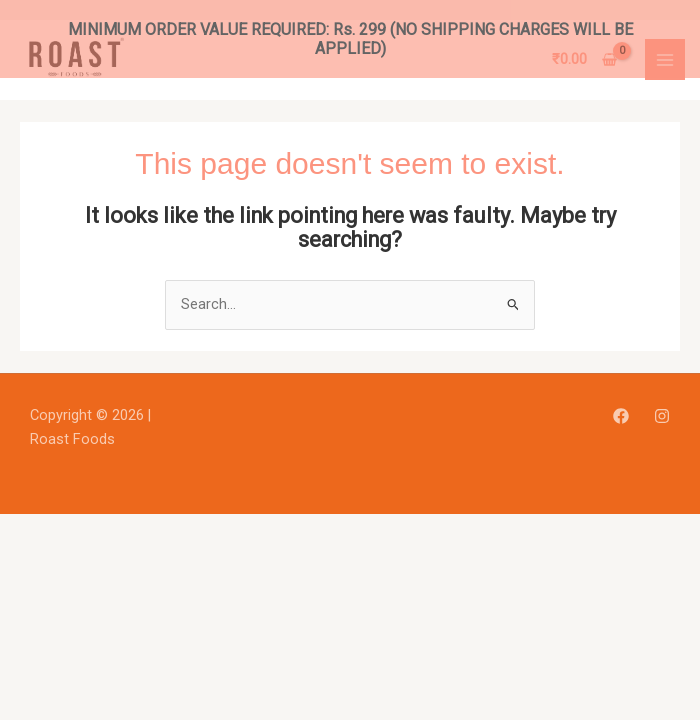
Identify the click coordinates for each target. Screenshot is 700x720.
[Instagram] (662, 401)
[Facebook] (621, 401)
